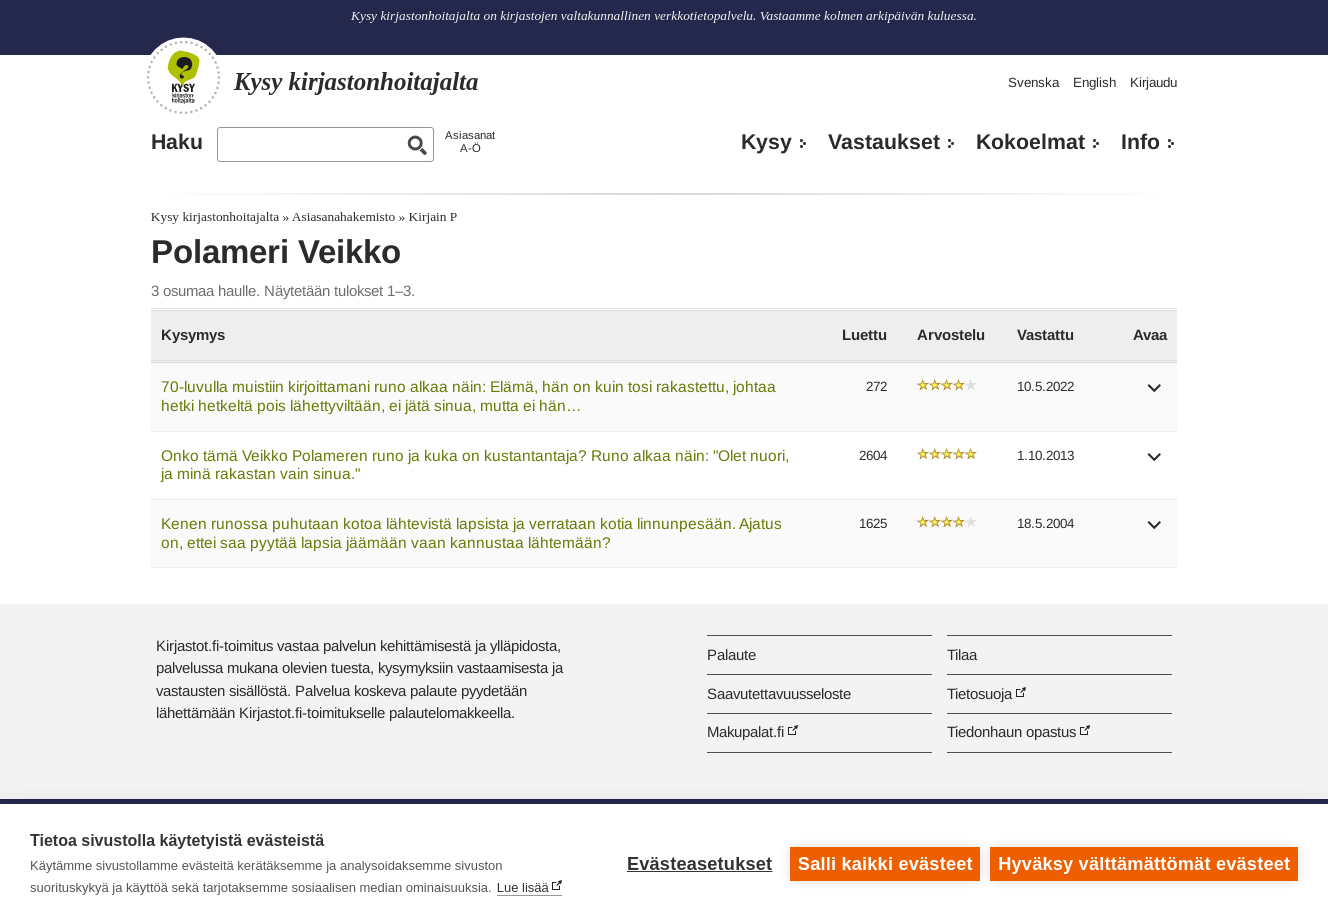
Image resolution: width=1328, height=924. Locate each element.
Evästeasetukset (699, 864)
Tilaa (962, 654)
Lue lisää (523, 887)
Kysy (766, 142)
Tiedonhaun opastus (1011, 731)
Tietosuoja (979, 693)
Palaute (731, 654)
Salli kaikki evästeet (885, 864)
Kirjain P (433, 216)
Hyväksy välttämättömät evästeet (1144, 864)
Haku (177, 142)
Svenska (1033, 82)
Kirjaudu (1153, 82)
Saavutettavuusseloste (779, 693)
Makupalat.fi (745, 731)
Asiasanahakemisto (343, 216)
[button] (1155, 394)
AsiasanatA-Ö (470, 141)
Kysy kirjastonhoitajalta (215, 216)
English (1094, 82)
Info (1140, 142)
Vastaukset (884, 142)
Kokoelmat (1030, 142)
